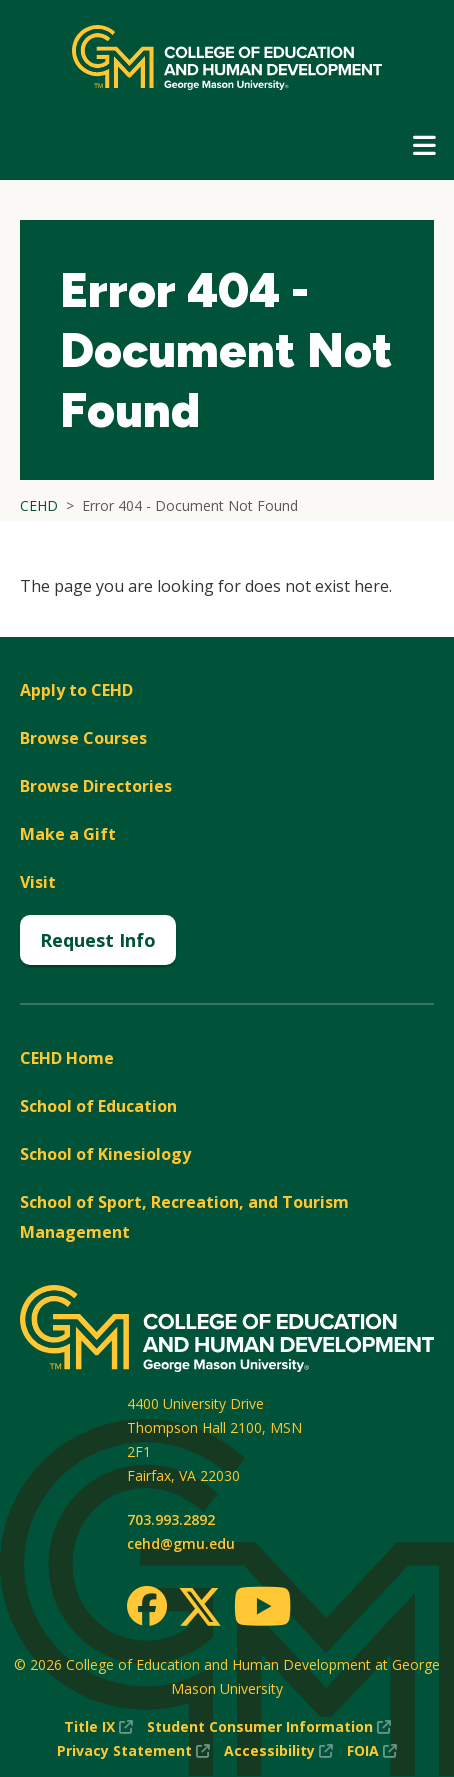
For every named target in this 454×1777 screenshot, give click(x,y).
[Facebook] (147, 1606)
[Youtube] (262, 1609)
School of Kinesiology (105, 1154)
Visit (38, 882)
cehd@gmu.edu (181, 1543)
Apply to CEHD (76, 690)
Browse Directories (96, 786)
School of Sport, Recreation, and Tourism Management (184, 1217)
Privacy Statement (133, 1751)
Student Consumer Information (269, 1727)
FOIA (372, 1751)
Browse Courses (83, 738)
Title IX (98, 1727)
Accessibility (278, 1751)
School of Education (98, 1106)
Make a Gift (68, 834)
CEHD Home (67, 1058)
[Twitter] (200, 1608)
